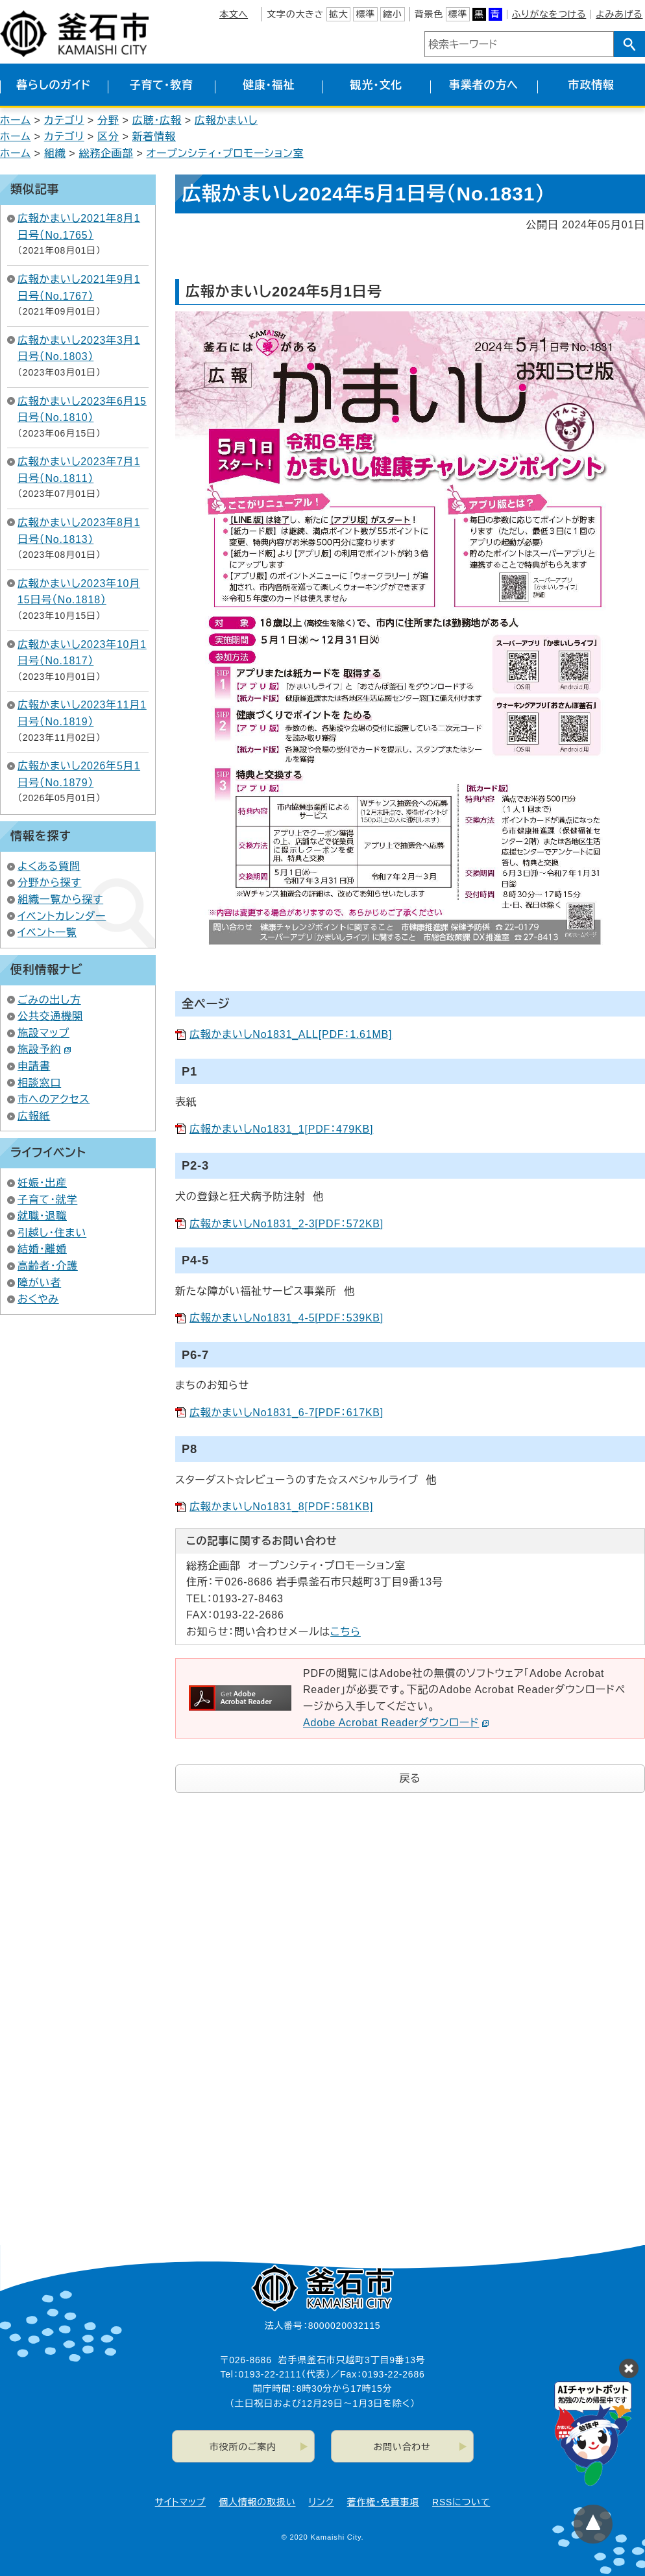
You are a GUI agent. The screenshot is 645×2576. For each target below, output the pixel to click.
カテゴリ (64, 120)
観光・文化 (376, 85)
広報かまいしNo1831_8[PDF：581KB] (281, 1506)
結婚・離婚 (42, 1249)
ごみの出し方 (49, 999)
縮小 (392, 14)
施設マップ (43, 1033)
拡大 (338, 14)
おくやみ (38, 1299)
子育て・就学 (47, 1199)
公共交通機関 (50, 1016)
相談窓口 (39, 1083)
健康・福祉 (269, 85)
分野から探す (50, 882)
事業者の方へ (483, 85)
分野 (108, 120)
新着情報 (154, 136)
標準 (365, 14)
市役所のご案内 (243, 2447)
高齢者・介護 (48, 1265)
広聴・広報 (157, 120)
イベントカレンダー (62, 916)
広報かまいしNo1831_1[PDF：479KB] (281, 1129)
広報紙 (34, 1116)
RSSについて (461, 2502)
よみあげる (619, 14)
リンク (321, 2502)
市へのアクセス (54, 1099)
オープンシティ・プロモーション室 (225, 153)
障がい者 (39, 1282)
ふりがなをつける (549, 14)
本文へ (233, 14)
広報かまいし (226, 120)
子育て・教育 (161, 85)
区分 (108, 136)
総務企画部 (106, 153)
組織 (55, 153)
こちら (345, 1631)
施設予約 (44, 1049)
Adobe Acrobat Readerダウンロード (396, 1722)
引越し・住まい (52, 1232)
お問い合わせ (402, 2447)
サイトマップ (180, 2502)
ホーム (15, 120)
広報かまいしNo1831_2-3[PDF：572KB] (286, 1223)
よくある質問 (49, 866)
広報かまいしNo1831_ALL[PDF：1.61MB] (290, 1034)
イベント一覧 (47, 932)
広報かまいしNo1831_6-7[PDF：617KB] (286, 1412)
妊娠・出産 (42, 1182)
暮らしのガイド (53, 85)
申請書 (34, 1066)
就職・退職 (42, 1216)
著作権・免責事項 (383, 2502)
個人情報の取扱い (257, 2502)
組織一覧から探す (60, 899)
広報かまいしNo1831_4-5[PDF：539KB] (286, 1317)
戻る (410, 1778)
